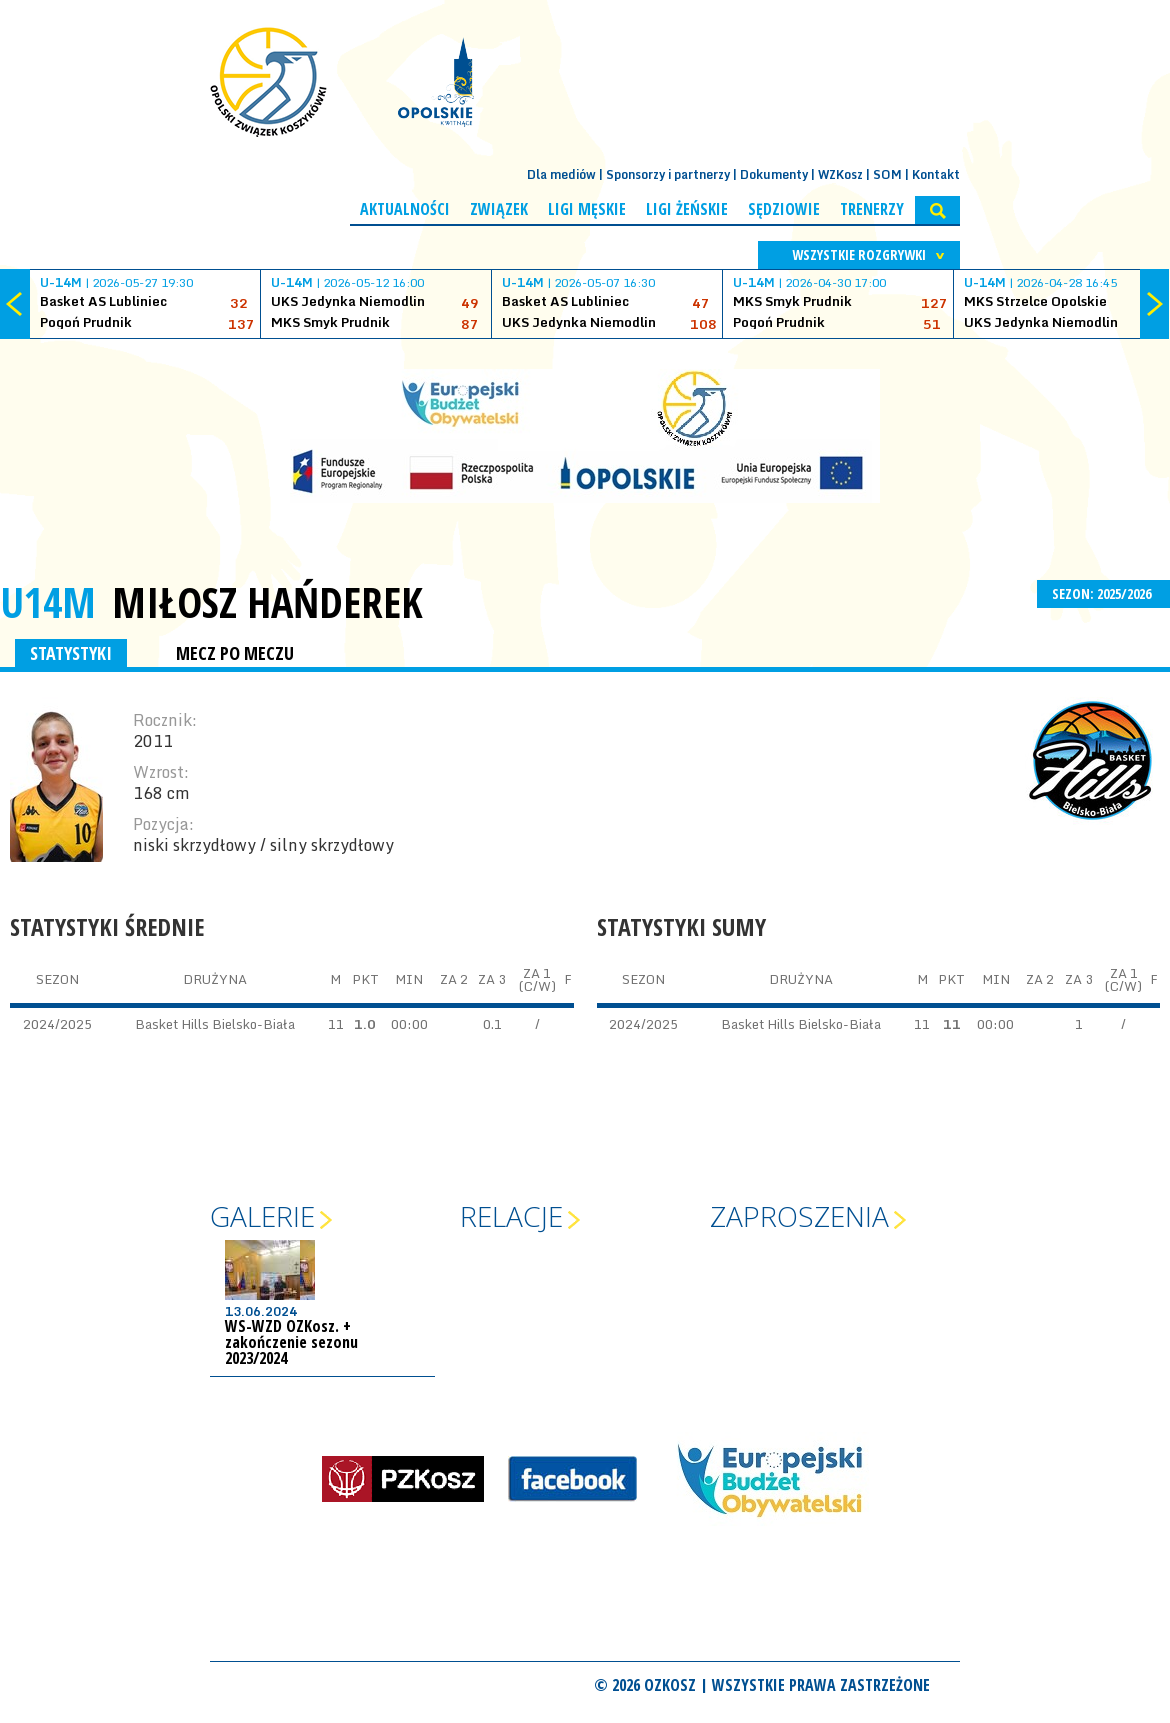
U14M (48, 601)
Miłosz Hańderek (267, 602)
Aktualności (405, 209)
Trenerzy (872, 209)
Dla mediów (561, 174)
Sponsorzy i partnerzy (668, 174)
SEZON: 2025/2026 (1103, 593)
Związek (499, 209)
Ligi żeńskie (687, 209)
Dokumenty (774, 174)
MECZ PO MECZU (235, 653)
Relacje (511, 1216)
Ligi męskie (587, 209)
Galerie (262, 1216)
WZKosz (840, 174)
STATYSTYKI (71, 653)
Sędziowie (784, 209)
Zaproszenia (799, 1216)
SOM (887, 174)
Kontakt (936, 174)
